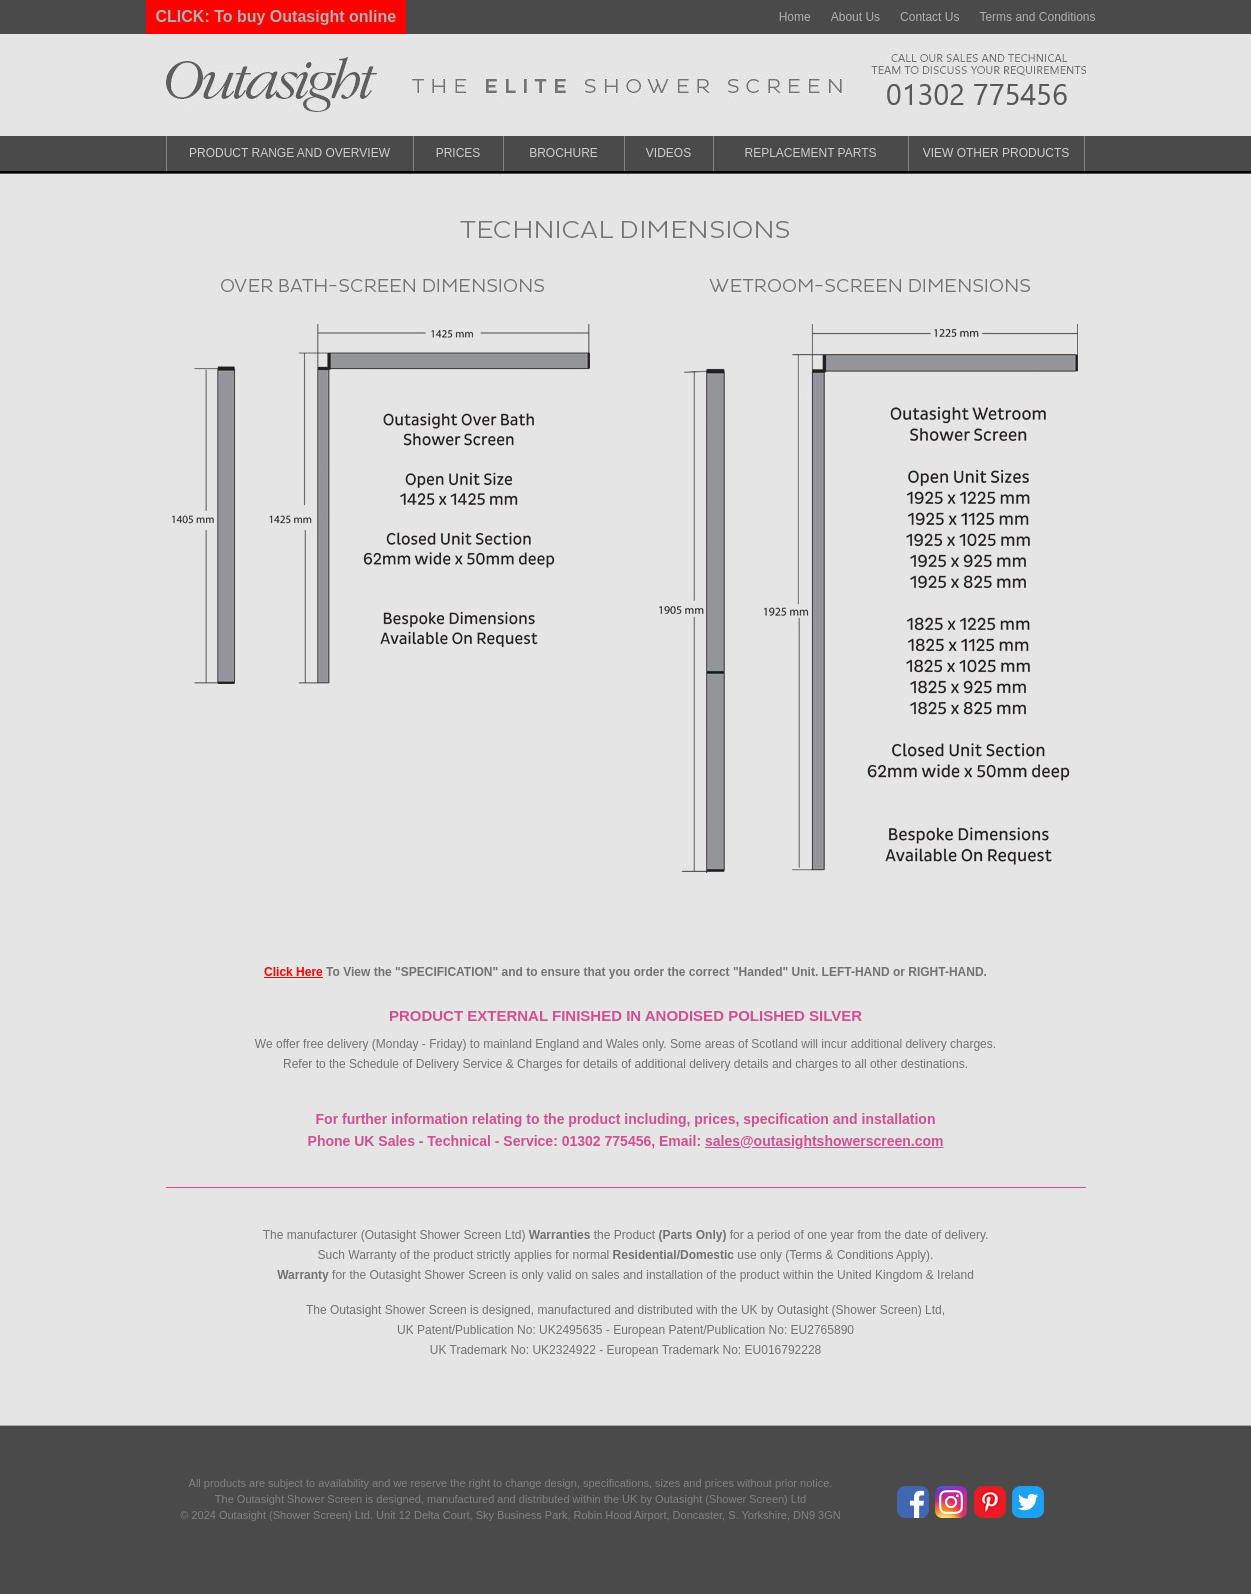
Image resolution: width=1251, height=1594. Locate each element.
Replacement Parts (810, 153)
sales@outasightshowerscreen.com (824, 1141)
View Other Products (996, 153)
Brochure (563, 153)
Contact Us (929, 17)
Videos (668, 153)
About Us (855, 17)
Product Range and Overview (289, 153)
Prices (458, 153)
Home (795, 17)
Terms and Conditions (1037, 17)
